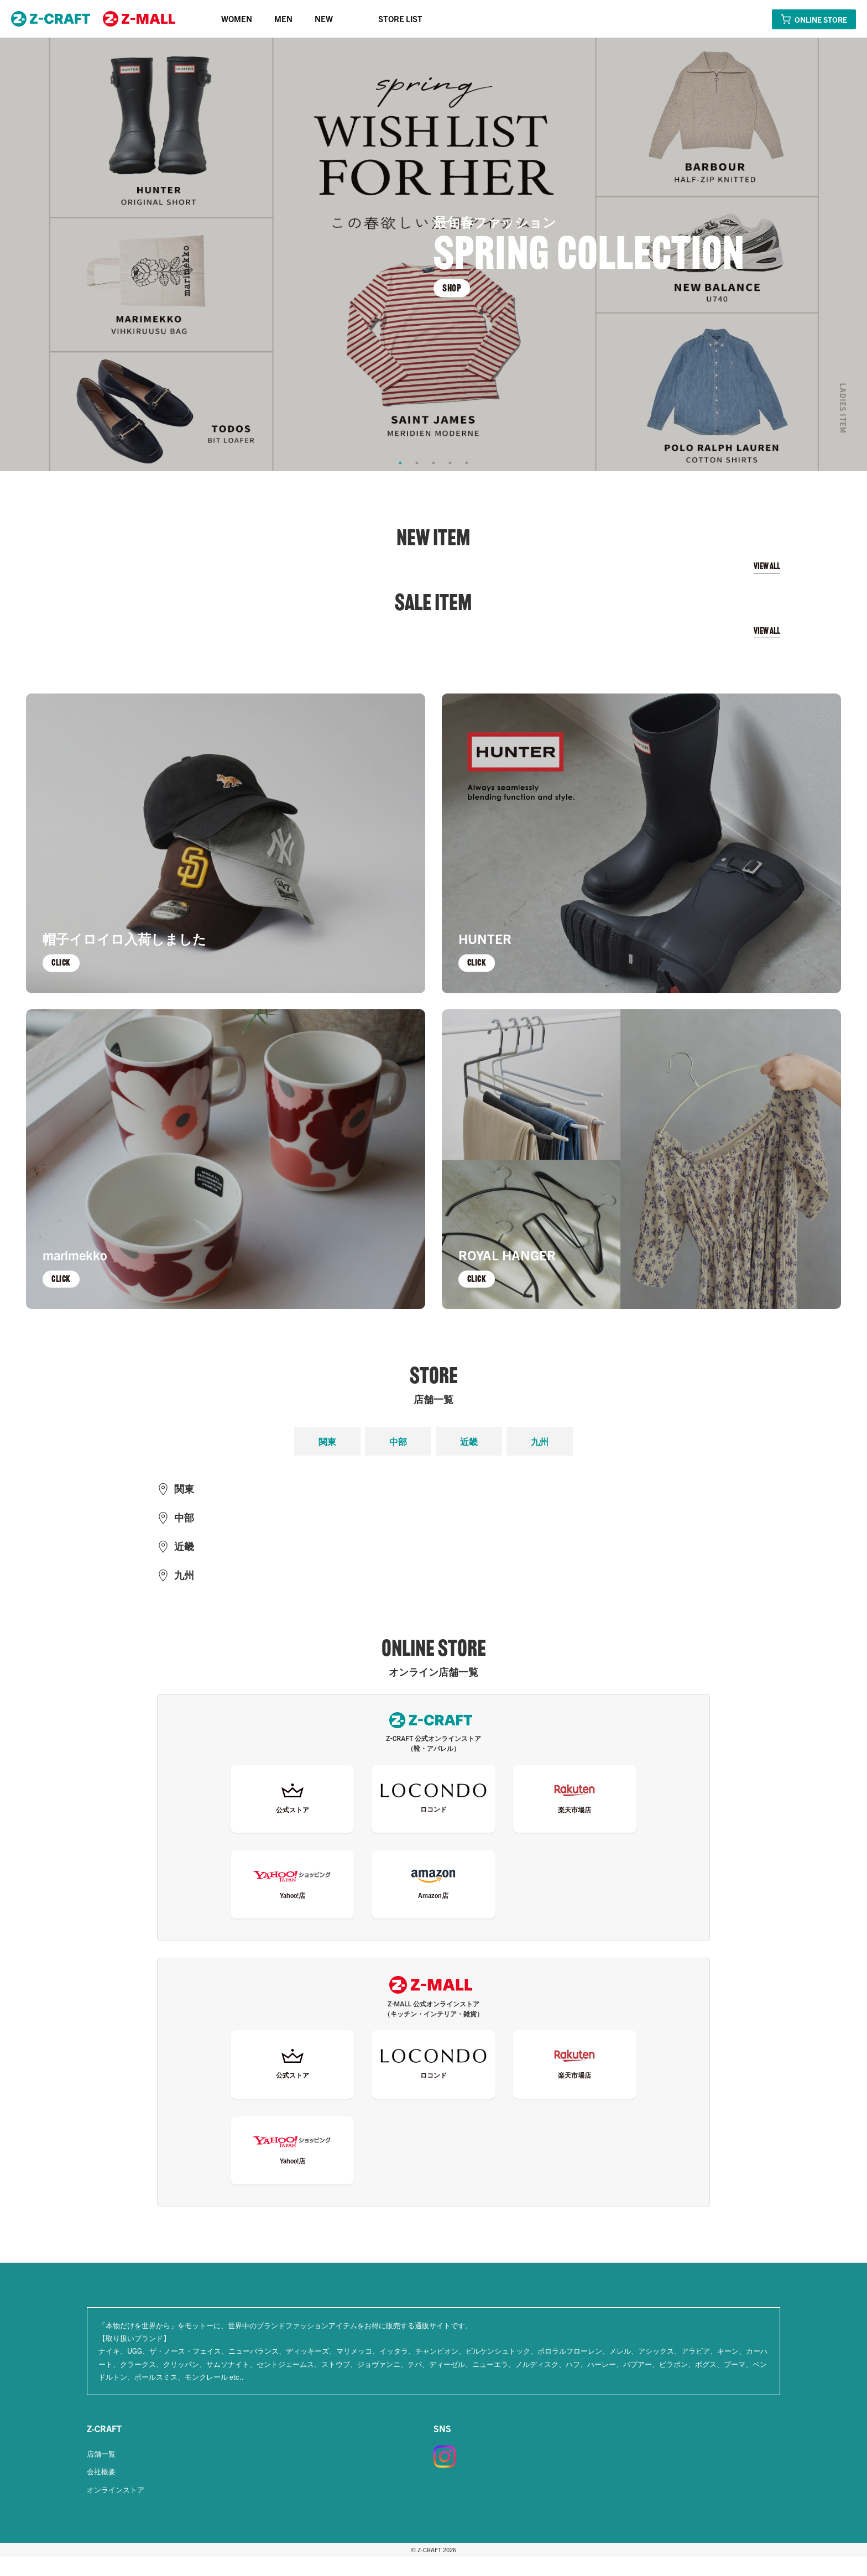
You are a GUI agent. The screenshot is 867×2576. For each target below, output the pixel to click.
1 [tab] (400, 462)
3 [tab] (433, 462)
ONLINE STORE (821, 19)
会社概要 (101, 2491)
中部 (398, 1441)
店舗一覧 (101, 2473)
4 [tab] (450, 462)
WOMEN (236, 18)
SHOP (451, 288)
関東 (327, 1441)
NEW (324, 18)
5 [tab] (466, 462)
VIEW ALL (767, 566)
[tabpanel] (433, 254)
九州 (540, 1441)
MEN (283, 18)
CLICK (61, 962)
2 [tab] (416, 462)
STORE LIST (400, 18)
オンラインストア (115, 2509)
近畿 (469, 1441)
